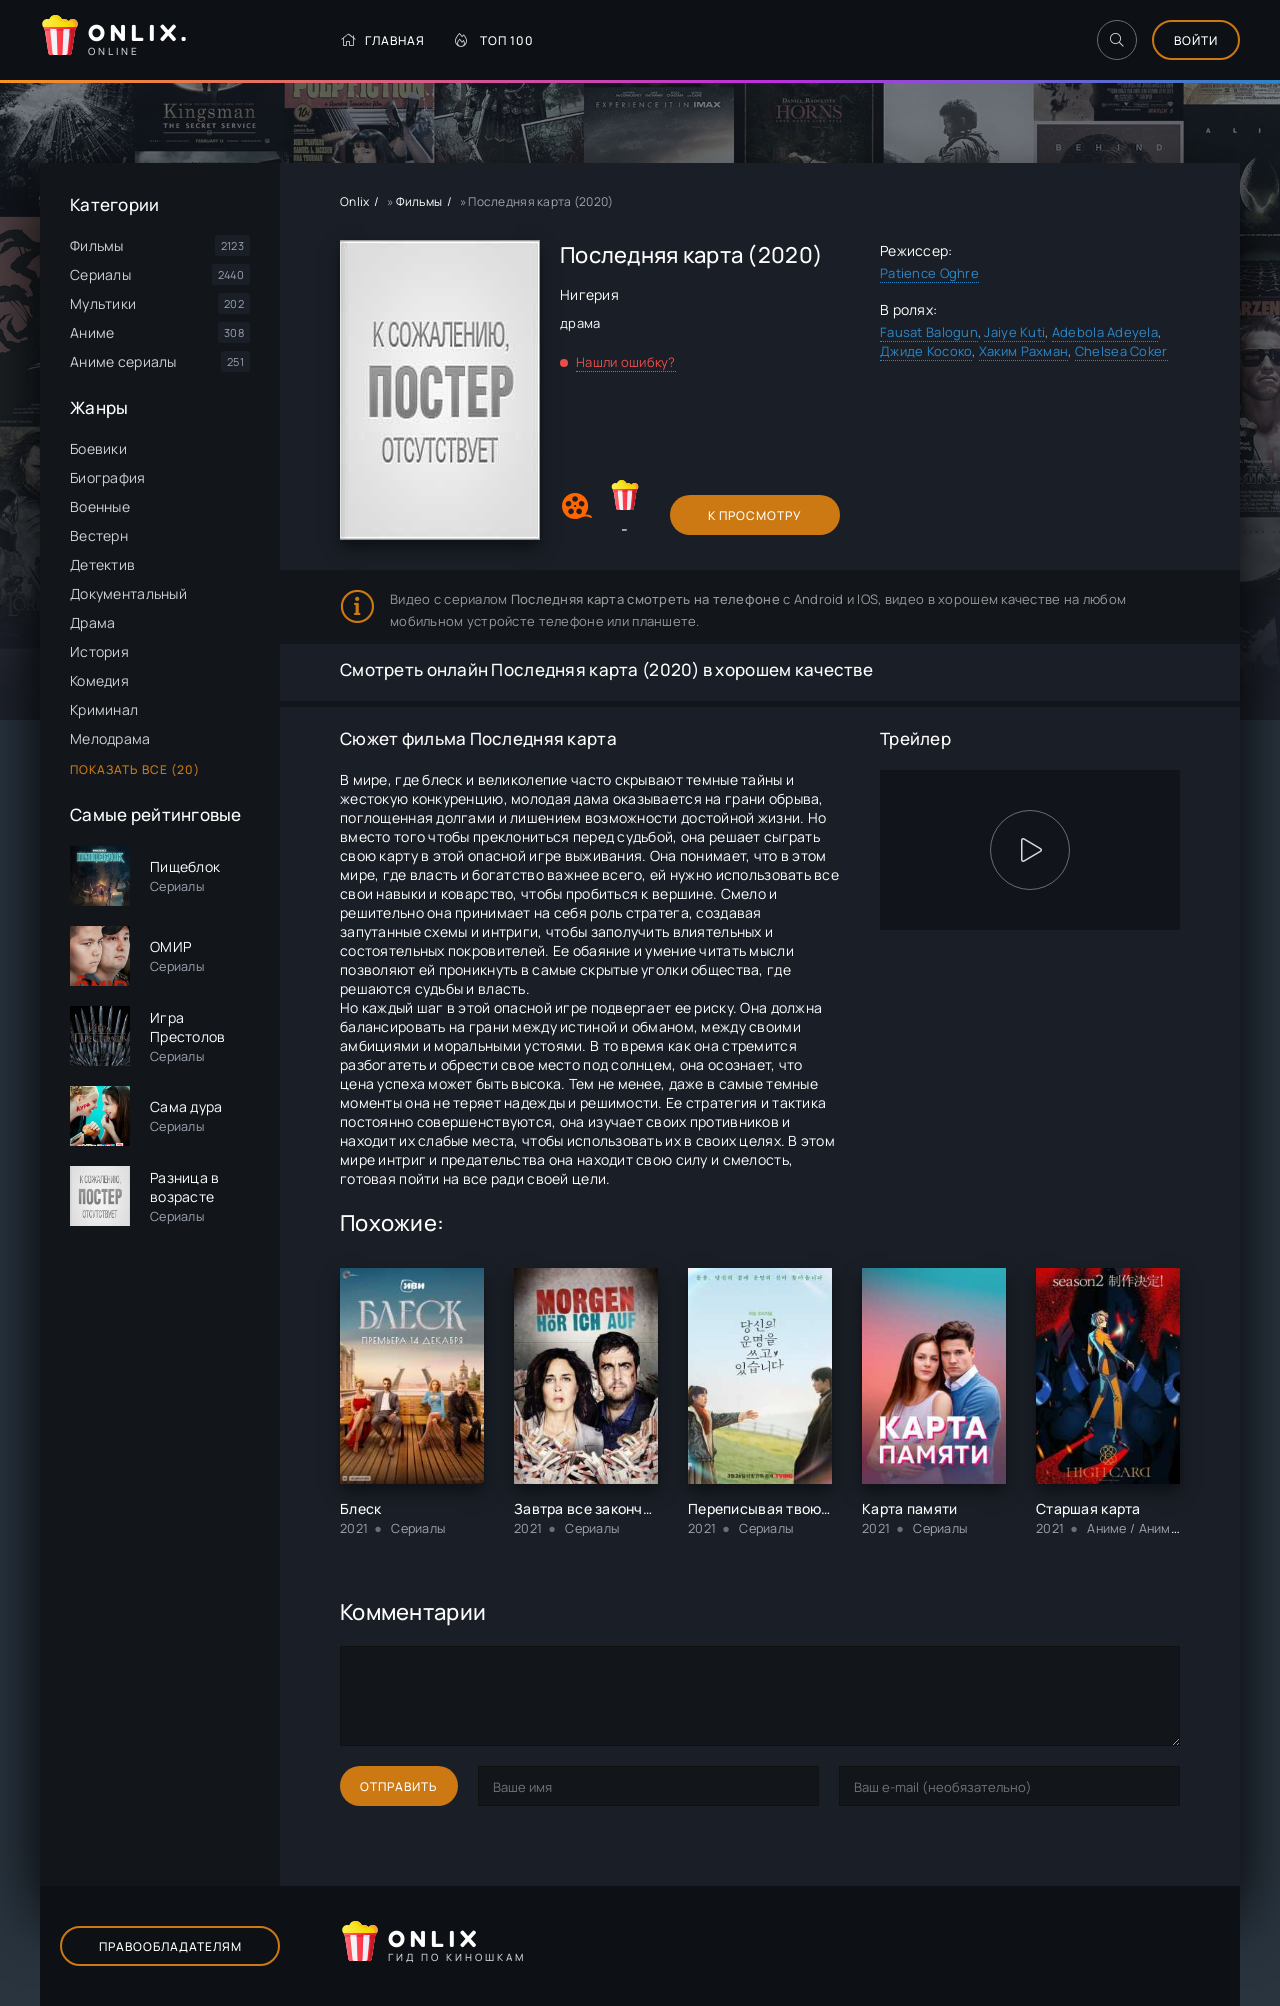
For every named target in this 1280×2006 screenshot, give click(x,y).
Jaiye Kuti (1014, 332)
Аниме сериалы (123, 361)
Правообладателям (170, 1946)
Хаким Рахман (1023, 351)
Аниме (92, 332)
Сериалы (100, 274)
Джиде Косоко (926, 351)
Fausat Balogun (929, 332)
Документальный (128, 593)
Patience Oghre (929, 273)
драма (580, 323)
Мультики (103, 303)
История (99, 651)
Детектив (102, 564)
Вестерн (99, 535)
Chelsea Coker (1121, 351)
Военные (100, 506)
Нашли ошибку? (626, 362)
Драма (92, 622)
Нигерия (589, 294)
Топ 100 (494, 40)
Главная (382, 40)
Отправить (399, 1786)
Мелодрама (110, 738)
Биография (108, 477)
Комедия (99, 680)
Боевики (98, 448)
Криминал (104, 709)
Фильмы (97, 245)
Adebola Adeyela (1105, 332)
